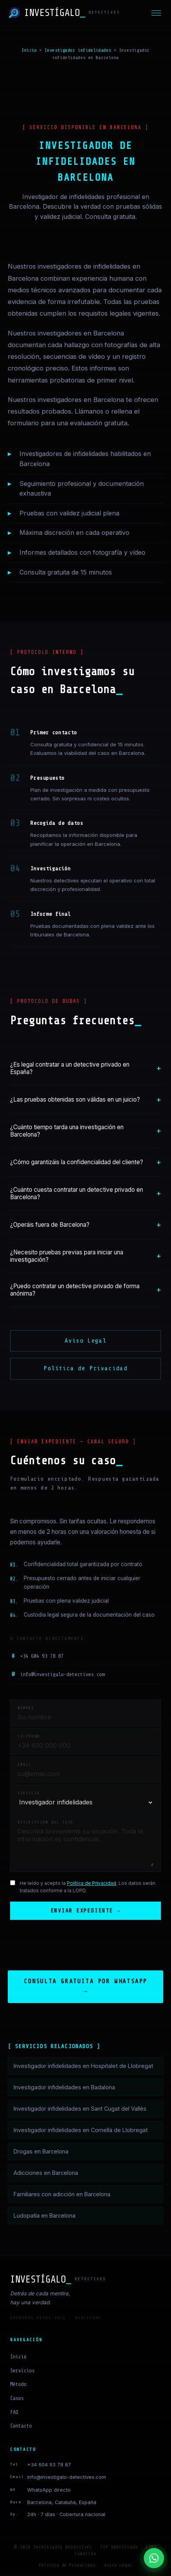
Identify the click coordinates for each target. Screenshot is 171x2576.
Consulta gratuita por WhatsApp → (85, 1987)
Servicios (22, 2371)
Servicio (28, 1793)
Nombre (25, 1708)
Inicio (29, 50)
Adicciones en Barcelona (46, 2173)
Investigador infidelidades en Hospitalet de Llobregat (83, 2066)
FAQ (14, 2413)
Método (18, 2385)
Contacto (21, 2426)
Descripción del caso (45, 1822)
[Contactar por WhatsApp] (154, 2558)
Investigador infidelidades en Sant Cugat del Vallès (80, 2109)
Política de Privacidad (85, 1368)
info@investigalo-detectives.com (57, 1675)
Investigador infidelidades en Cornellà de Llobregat (81, 2130)
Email (24, 1765)
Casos (17, 2399)
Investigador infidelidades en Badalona (64, 2088)
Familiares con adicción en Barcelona (62, 2195)
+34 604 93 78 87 (37, 1656)
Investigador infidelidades (77, 50)
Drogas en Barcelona (41, 2152)
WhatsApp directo (49, 2491)
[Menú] (156, 13)
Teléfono (28, 1736)
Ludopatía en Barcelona (44, 2216)
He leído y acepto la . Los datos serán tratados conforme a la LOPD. (87, 1886)
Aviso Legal (85, 1340)
